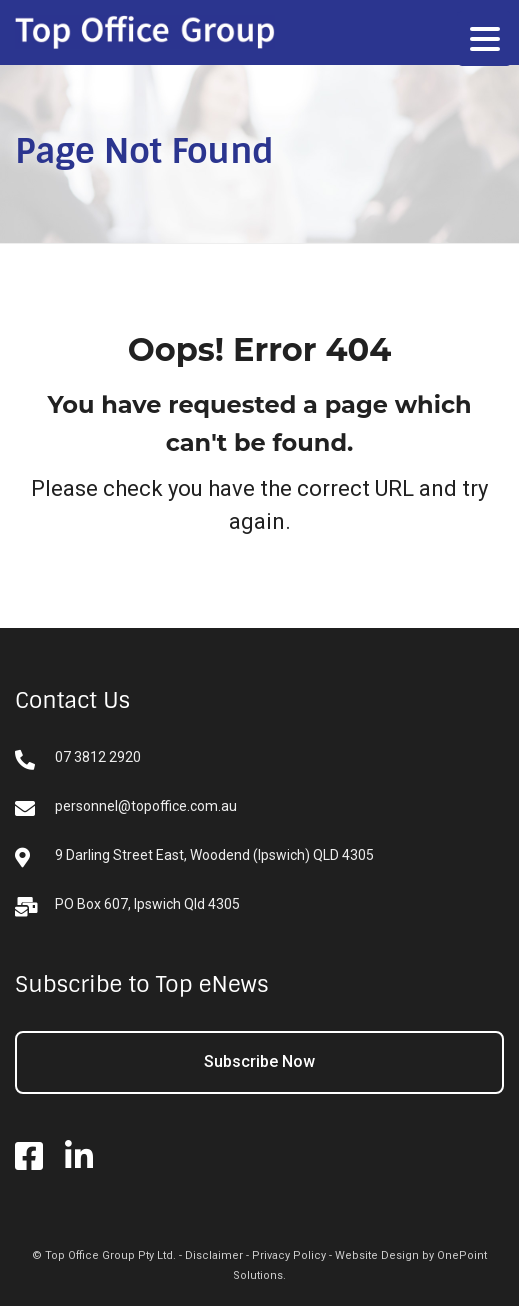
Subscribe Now (259, 1061)
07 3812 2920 (78, 759)
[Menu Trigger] (484, 38)
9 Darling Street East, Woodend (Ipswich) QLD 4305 (194, 857)
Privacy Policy (289, 1255)
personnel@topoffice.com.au (126, 808)
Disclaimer (214, 1255)
